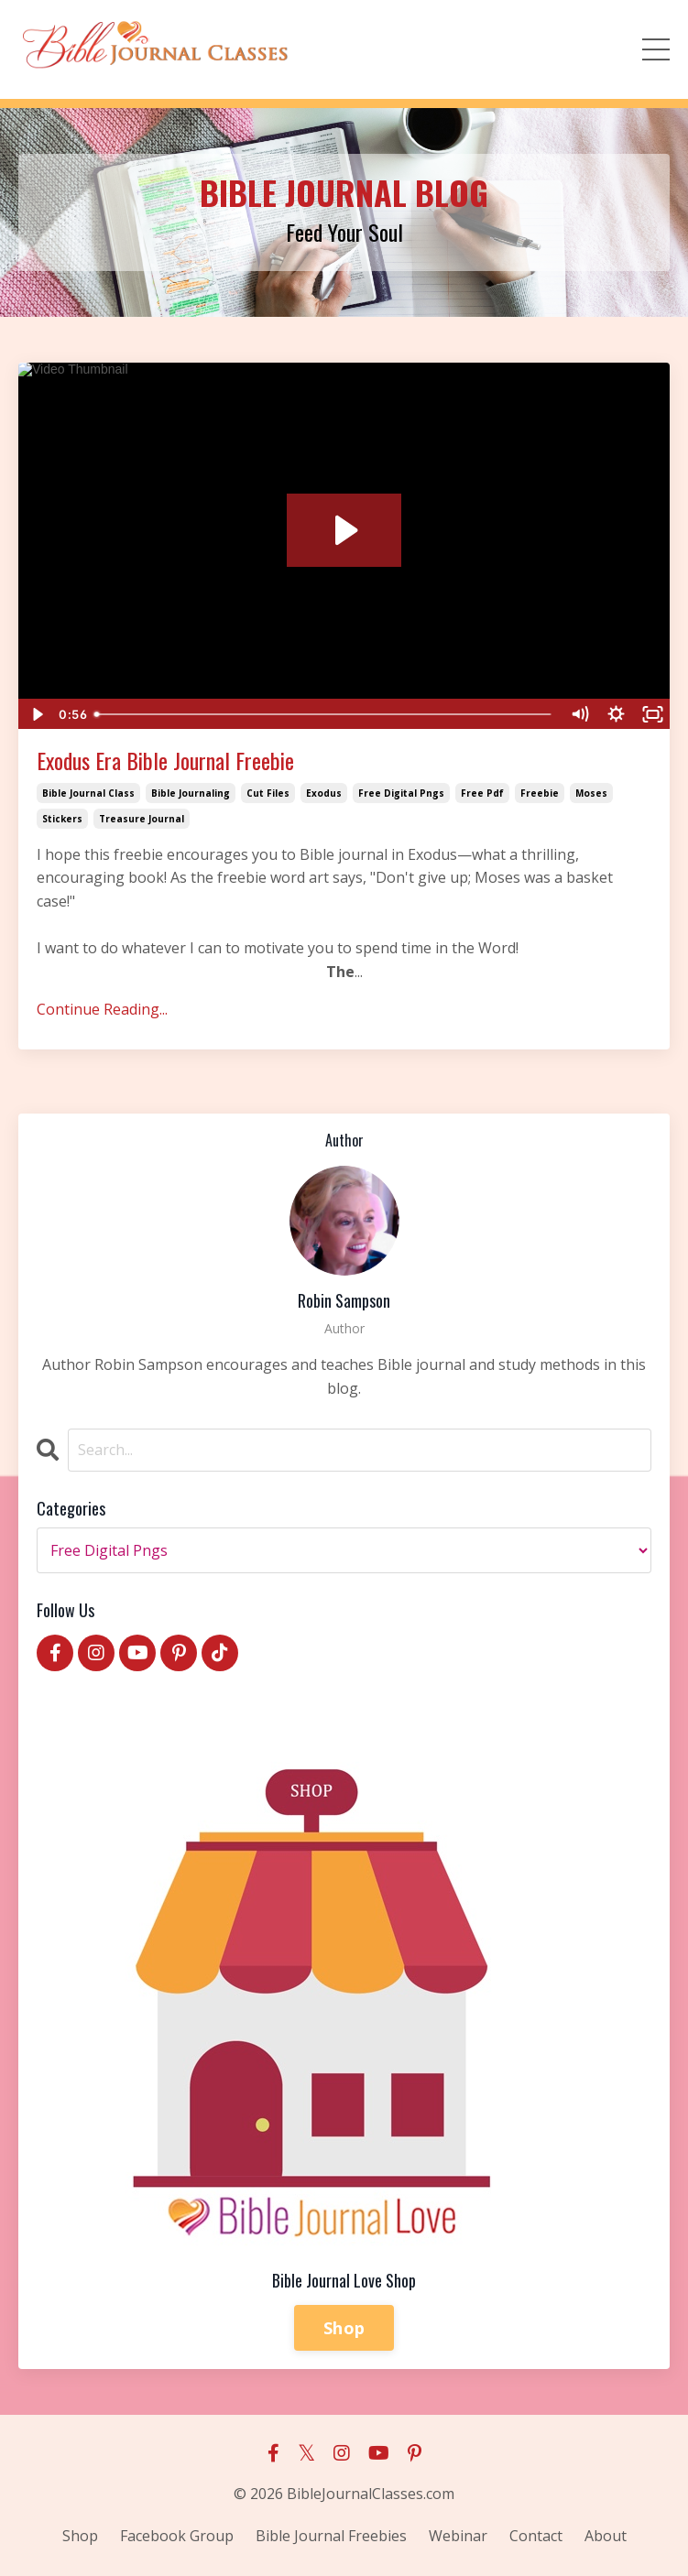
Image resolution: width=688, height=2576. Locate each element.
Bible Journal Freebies (331, 2536)
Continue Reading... (102, 1009)
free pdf (482, 793)
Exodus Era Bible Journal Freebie (165, 760)
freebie (539, 793)
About (605, 2536)
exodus (324, 793)
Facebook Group (177, 2536)
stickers (62, 818)
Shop (344, 2328)
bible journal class (88, 793)
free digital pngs (401, 793)
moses (591, 793)
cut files (267, 793)
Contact (535, 2536)
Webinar (458, 2536)
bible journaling (190, 793)
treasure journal (141, 818)
